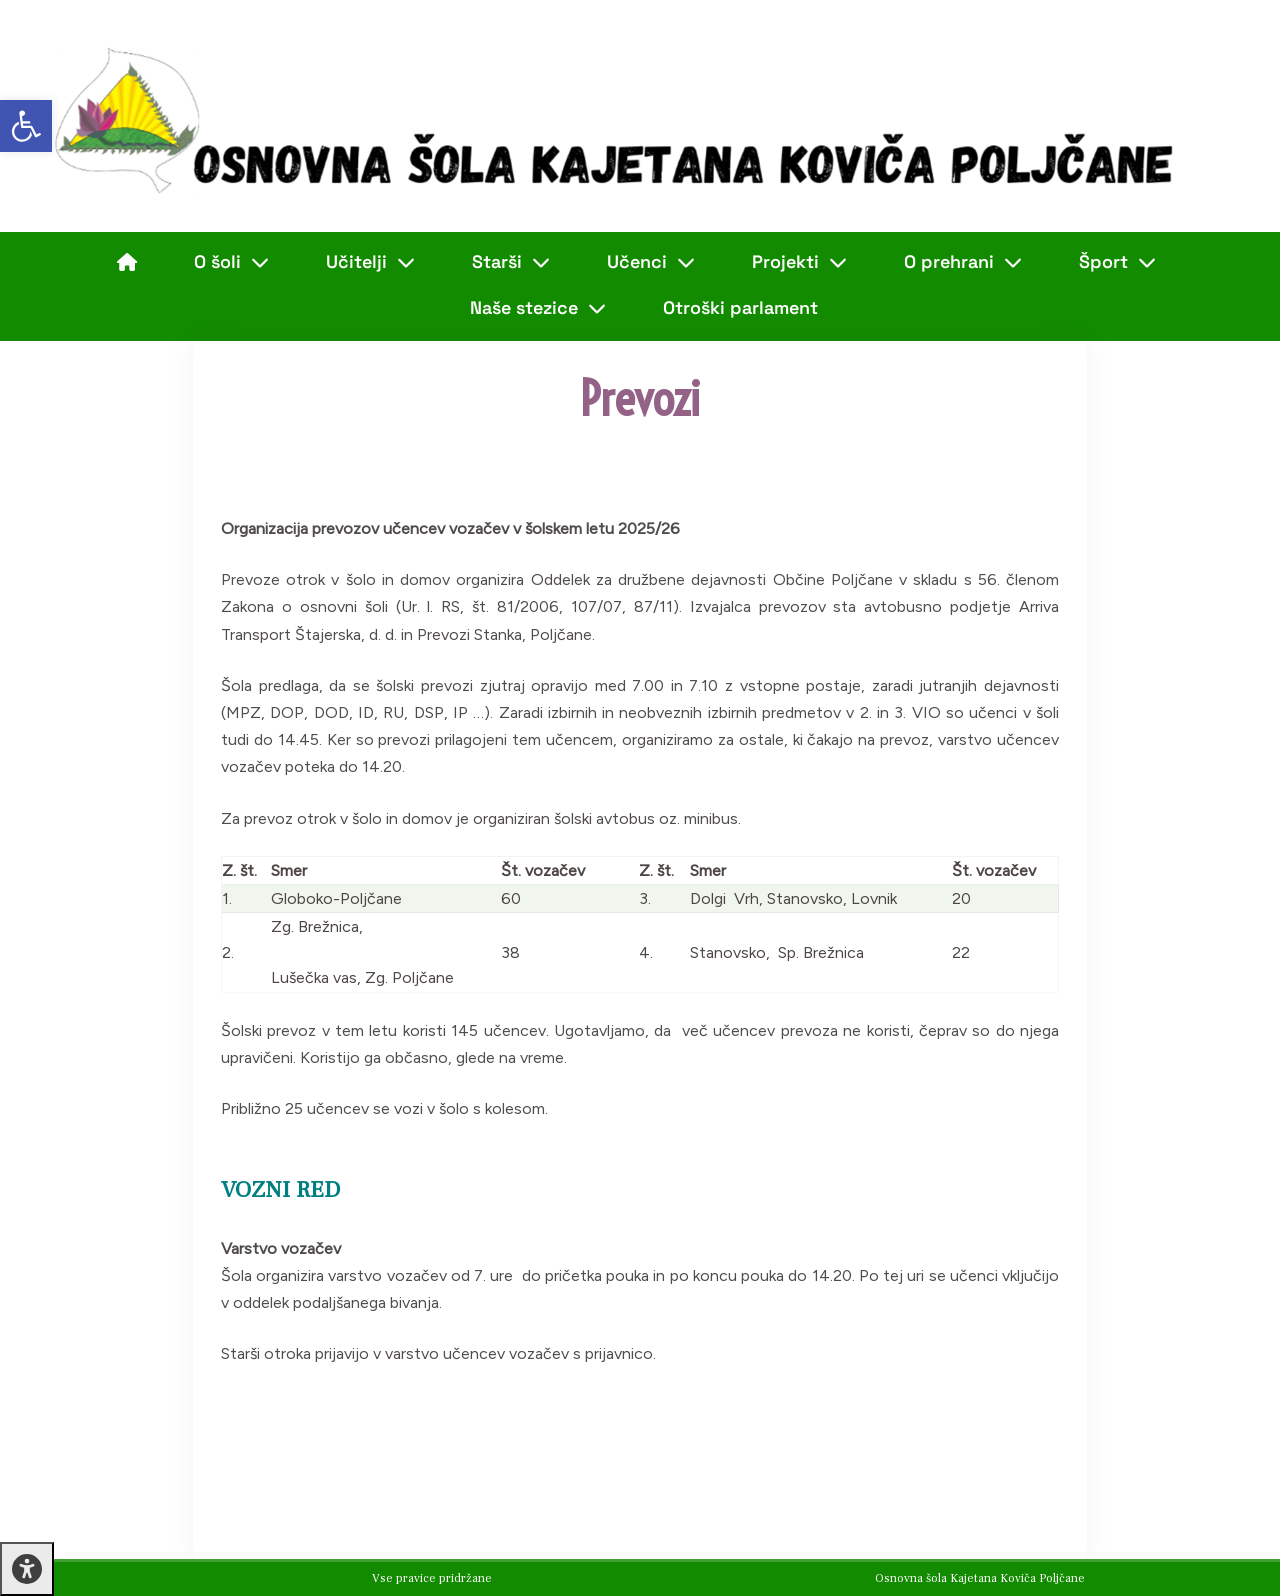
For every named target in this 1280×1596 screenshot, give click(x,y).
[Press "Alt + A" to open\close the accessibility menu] (27, 1569)
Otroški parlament (740, 307)
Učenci (651, 262)
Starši (511, 262)
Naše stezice (538, 308)
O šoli (231, 262)
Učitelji (370, 262)
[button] (26, 126)
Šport (1117, 262)
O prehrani (963, 262)
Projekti (799, 262)
